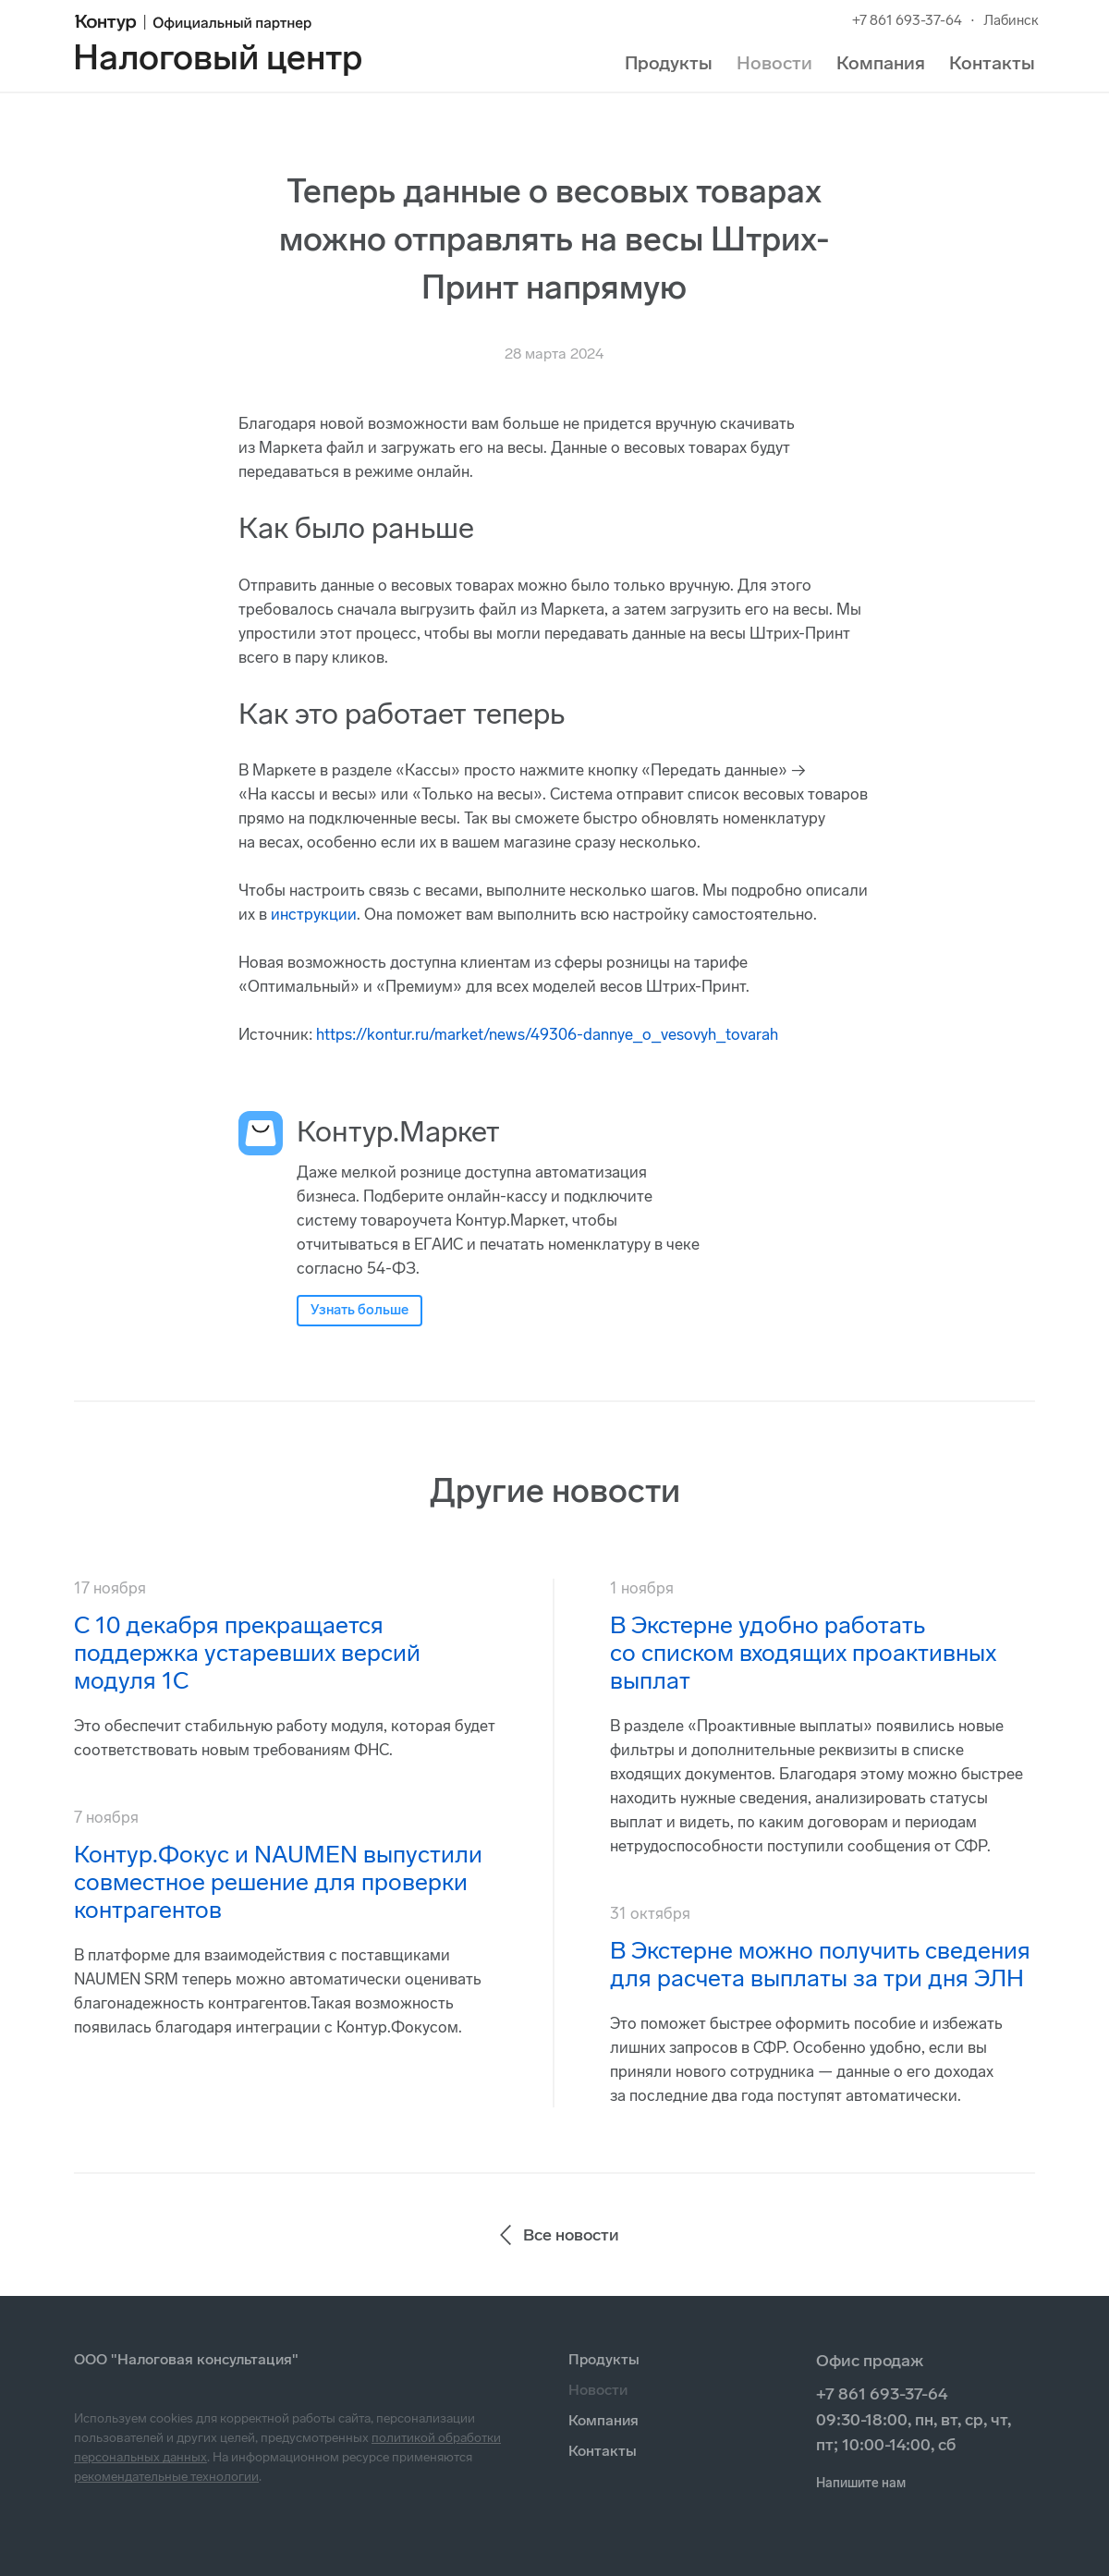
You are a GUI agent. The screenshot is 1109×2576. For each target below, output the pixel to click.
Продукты (669, 63)
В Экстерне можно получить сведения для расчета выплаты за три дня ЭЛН (820, 1964)
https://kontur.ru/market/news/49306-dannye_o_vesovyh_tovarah (547, 1034)
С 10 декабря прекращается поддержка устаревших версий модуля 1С (247, 1653)
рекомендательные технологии (166, 2476)
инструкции (314, 914)
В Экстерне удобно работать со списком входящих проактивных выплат (803, 1653)
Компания (880, 63)
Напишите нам (861, 2483)
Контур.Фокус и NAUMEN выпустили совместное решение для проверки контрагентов (278, 1882)
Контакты (992, 63)
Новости (774, 63)
